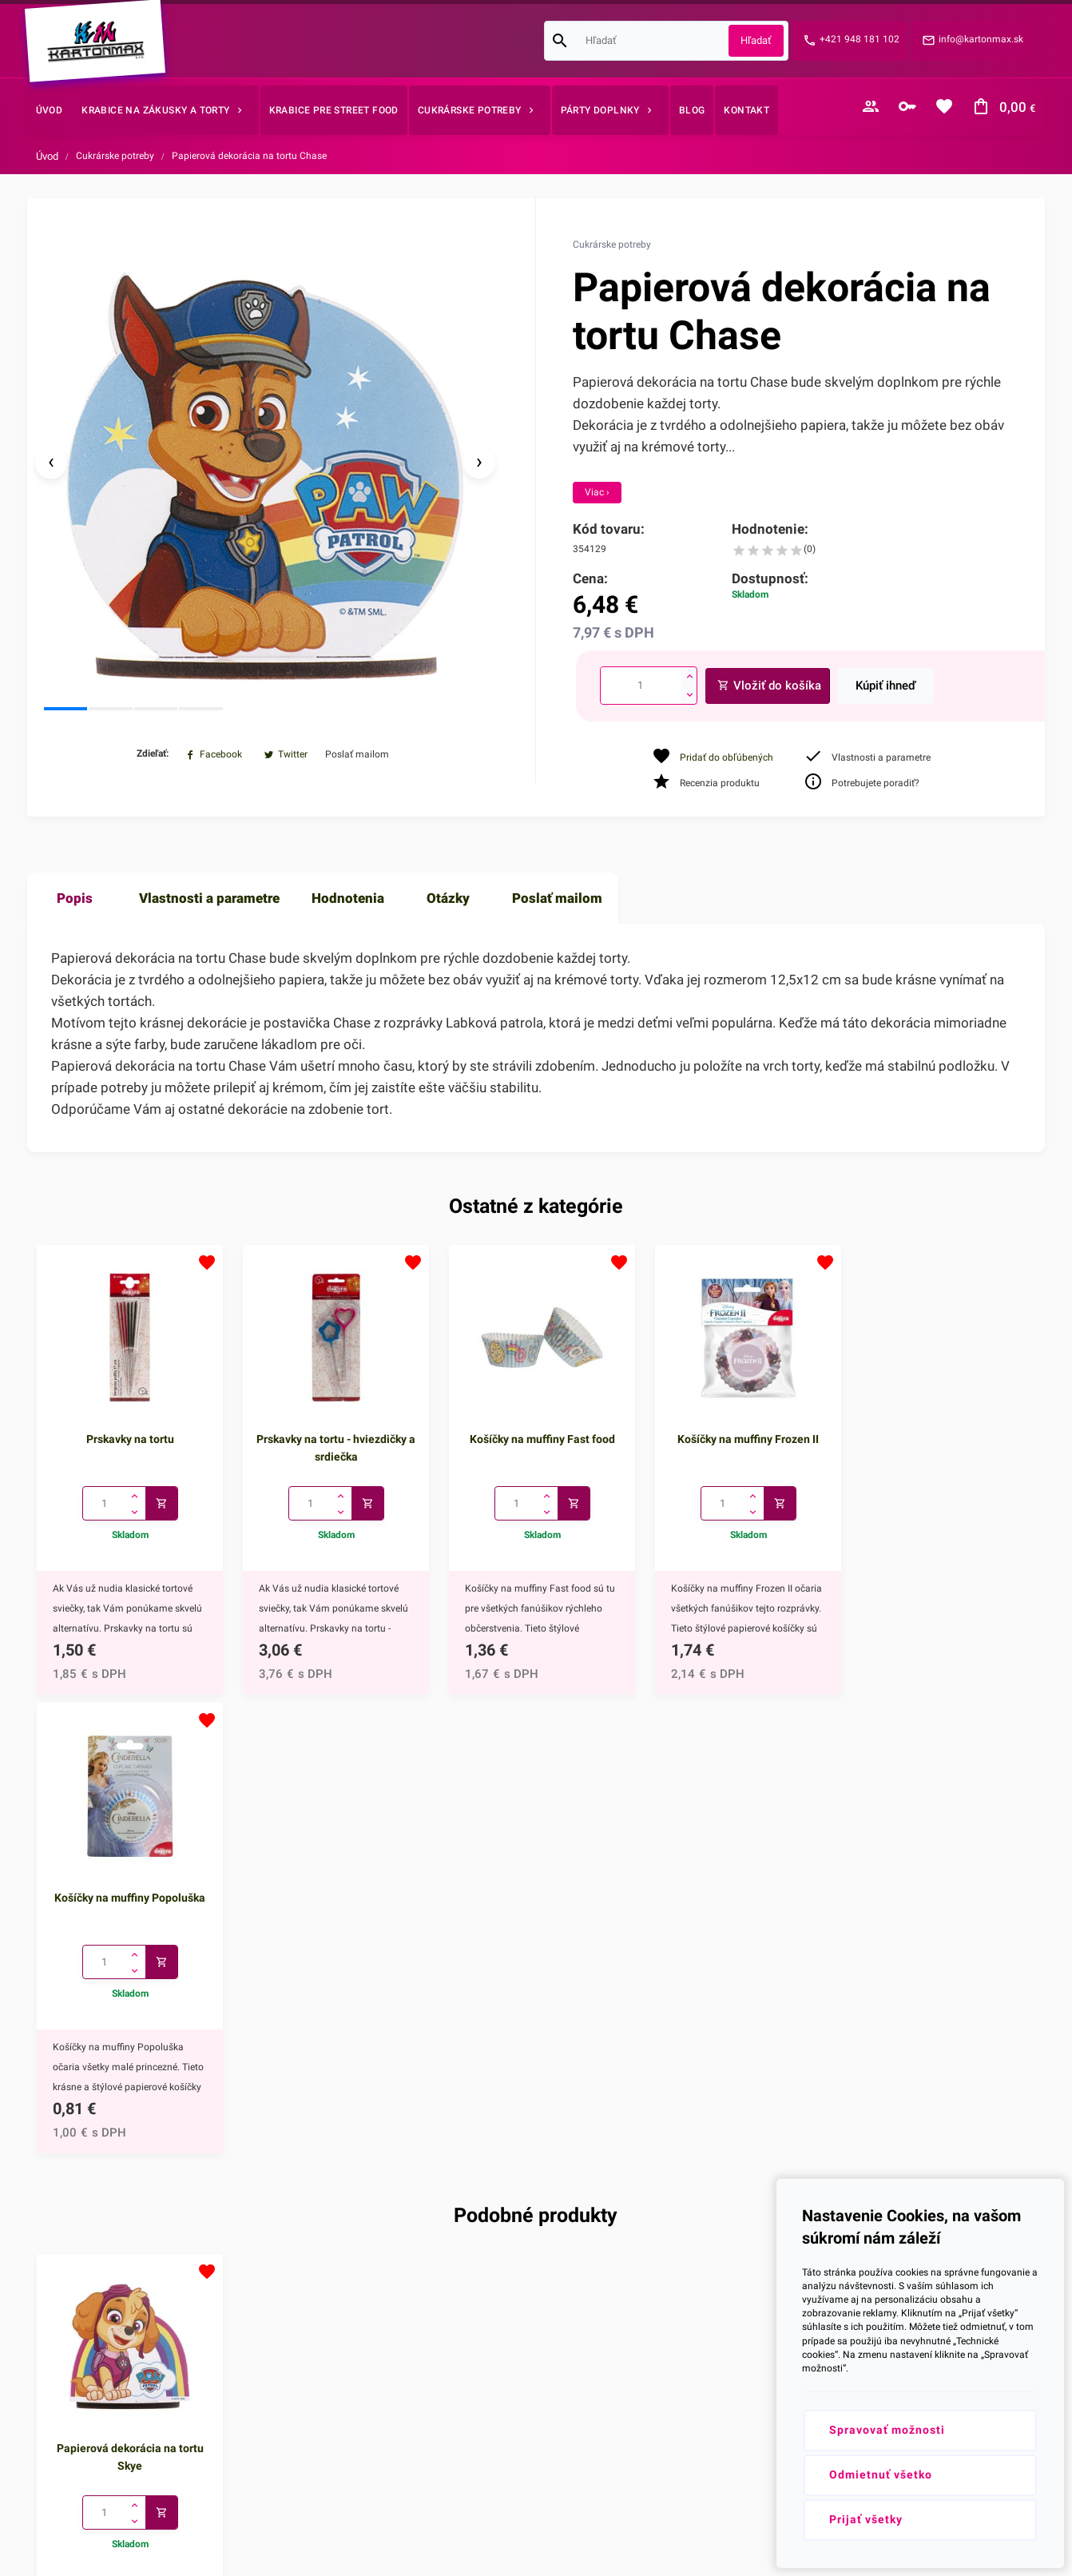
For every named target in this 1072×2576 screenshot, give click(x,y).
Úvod (47, 156)
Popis (75, 905)
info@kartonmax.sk (981, 39)
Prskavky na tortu (129, 1443)
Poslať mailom (557, 905)
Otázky (448, 905)
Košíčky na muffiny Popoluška (943, 1443)
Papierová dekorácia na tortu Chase (249, 155)
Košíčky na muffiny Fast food (536, 1443)
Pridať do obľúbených (726, 757)
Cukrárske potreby (115, 155)
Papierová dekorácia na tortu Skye (128, 2001)
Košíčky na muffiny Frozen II (739, 1443)
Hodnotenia (348, 905)
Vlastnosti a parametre (209, 905)
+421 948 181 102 (859, 39)
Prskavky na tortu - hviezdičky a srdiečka (332, 1452)
